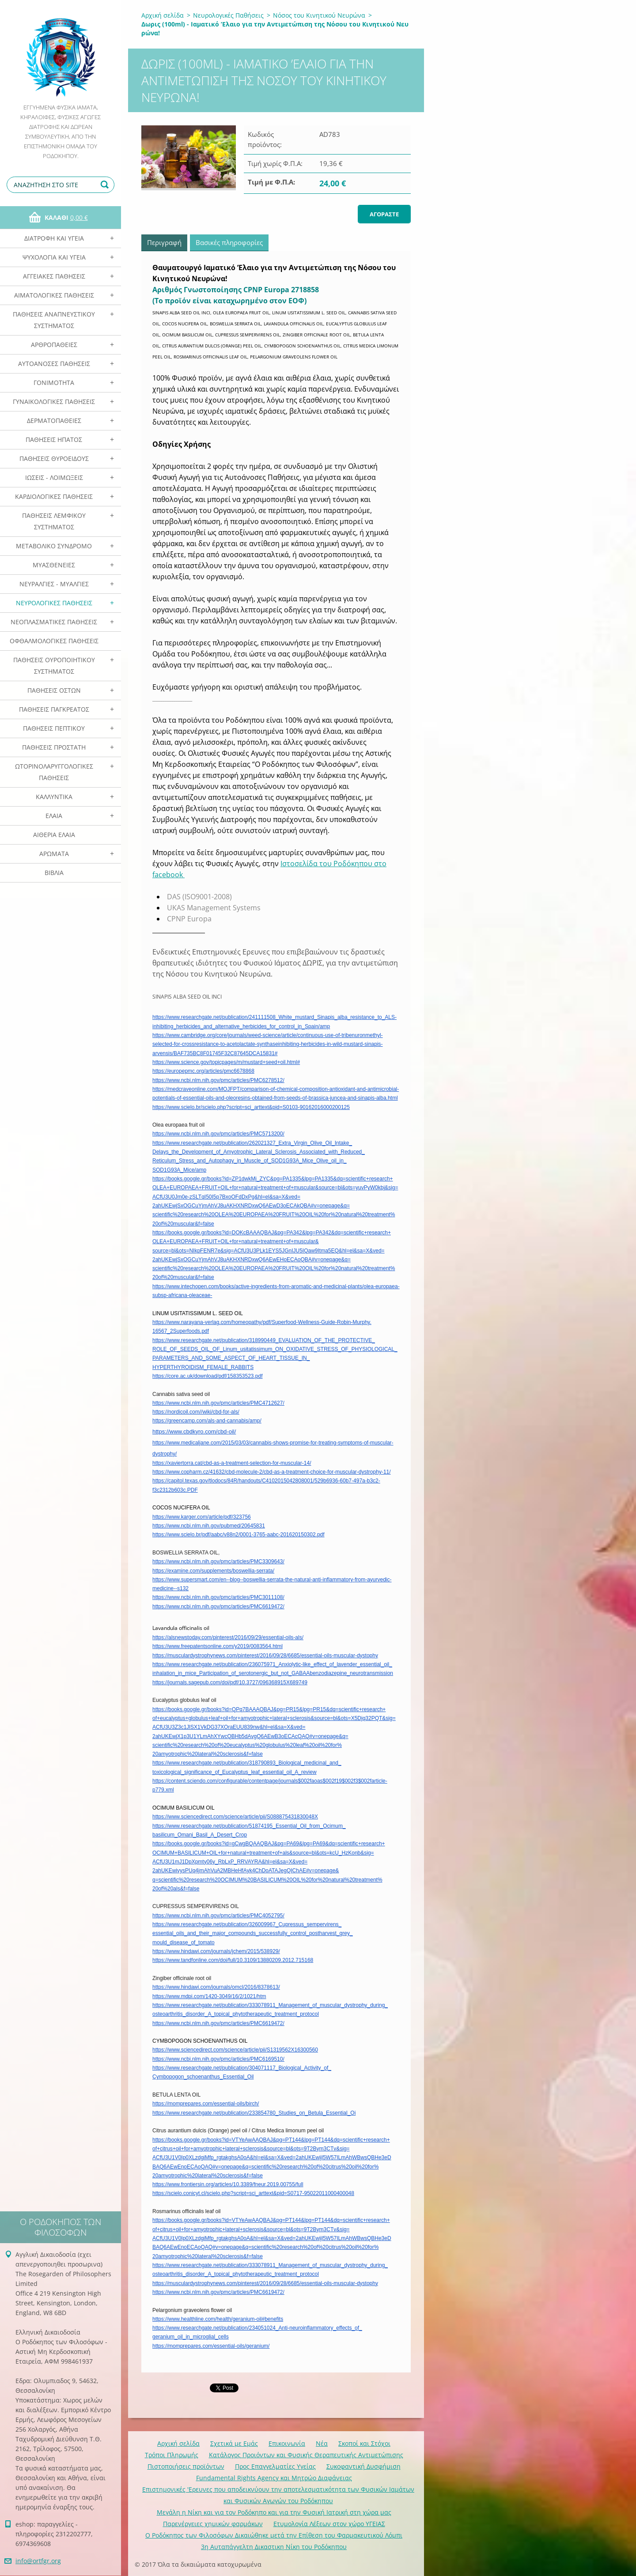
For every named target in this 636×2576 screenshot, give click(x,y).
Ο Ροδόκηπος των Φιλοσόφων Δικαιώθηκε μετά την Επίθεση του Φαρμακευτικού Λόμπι (273, 2535)
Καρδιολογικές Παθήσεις (54, 496)
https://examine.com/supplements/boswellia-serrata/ (213, 1571)
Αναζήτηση (106, 184)
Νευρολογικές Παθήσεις (54, 603)
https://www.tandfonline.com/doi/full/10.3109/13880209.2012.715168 (232, 1960)
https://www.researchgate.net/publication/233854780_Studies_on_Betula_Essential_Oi (254, 2113)
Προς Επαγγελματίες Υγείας (275, 2466)
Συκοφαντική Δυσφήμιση (363, 2466)
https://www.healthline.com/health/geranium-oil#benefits (217, 2319)
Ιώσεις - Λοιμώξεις (54, 477)
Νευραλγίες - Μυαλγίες (54, 584)
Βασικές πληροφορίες (229, 242)
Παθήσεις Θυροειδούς (54, 458)
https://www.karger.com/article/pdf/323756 (201, 1517)
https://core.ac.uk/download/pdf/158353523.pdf (207, 1376)
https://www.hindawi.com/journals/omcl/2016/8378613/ (216, 1987)
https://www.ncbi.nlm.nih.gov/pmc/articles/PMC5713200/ (218, 1134)
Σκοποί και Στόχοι (364, 2443)
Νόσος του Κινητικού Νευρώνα (319, 15)
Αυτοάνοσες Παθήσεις (54, 363)
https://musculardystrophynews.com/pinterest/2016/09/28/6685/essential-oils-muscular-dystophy (265, 1655)
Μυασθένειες (54, 565)
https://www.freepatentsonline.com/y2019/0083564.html (217, 1646)
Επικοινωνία (287, 2443)
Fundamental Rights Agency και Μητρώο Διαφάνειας (274, 2478)
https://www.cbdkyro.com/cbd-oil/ (194, 1431)
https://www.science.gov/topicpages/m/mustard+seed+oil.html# (226, 1062)
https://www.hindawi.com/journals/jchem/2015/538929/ (216, 1951)
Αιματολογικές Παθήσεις (54, 295)
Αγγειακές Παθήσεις (54, 276)
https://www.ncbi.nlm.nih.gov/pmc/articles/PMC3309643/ (218, 1561)
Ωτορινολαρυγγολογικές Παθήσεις (54, 772)
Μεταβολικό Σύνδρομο (54, 546)
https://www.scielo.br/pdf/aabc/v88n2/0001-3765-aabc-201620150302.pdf (238, 1534)
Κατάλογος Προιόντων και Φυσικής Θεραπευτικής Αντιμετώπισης (306, 2455)
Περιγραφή (164, 242)
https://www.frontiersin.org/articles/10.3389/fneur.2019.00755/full (227, 2184)
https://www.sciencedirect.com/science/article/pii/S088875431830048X (235, 1817)
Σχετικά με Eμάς (234, 2443)
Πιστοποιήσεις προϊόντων (186, 2466)
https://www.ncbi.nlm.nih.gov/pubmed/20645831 (208, 1526)
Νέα (322, 2443)
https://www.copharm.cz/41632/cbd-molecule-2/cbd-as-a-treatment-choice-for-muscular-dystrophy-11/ (271, 1472)
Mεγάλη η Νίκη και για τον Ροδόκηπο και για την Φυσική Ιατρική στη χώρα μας (274, 2512)
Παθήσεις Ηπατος (54, 439)
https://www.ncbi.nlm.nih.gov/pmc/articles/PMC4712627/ (218, 1403)
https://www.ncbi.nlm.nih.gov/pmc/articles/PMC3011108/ (218, 1597)
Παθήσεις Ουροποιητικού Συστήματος (54, 665)
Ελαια (53, 815)
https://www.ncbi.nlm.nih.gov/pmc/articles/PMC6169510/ (218, 2059)
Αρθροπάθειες (54, 344)
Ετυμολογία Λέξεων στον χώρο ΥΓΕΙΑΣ (329, 2523)
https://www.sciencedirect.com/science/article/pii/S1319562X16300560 (235, 2050)
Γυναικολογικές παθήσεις (54, 401)
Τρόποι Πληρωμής (171, 2455)
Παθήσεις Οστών (54, 690)
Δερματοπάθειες (54, 420)
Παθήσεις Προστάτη (54, 747)
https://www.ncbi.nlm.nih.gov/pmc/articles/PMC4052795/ (218, 1915)
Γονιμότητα (54, 382)
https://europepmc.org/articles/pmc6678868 (203, 1071)
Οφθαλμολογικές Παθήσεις (54, 641)
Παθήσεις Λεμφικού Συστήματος (54, 521)
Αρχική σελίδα (162, 15)
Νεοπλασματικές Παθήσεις (54, 622)
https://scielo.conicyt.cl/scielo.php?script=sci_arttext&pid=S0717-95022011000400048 (253, 2193)
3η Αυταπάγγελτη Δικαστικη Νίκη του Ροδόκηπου (274, 2546)
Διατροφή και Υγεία (54, 238)
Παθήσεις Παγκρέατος (54, 709)
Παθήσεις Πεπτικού (54, 728)
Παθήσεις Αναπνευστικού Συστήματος (54, 320)
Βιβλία (54, 872)
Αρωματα (54, 853)
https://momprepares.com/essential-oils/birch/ (205, 2104)
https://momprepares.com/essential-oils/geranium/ (210, 2346)
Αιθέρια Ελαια (54, 834)
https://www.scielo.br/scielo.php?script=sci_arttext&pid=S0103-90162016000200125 (251, 1107)
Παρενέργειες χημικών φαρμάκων (213, 2523)
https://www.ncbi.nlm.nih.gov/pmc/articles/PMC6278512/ (218, 1080)
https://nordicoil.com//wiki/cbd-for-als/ (195, 1412)
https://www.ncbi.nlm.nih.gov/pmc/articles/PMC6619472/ (218, 1606)
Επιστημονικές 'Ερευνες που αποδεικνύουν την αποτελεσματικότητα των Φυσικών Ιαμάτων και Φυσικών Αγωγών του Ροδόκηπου (278, 2495)
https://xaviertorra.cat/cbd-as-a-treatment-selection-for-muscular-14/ (231, 1463)
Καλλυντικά (54, 796)
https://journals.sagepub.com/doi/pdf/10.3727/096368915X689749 (229, 1682)
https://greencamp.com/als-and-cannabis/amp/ (206, 1421)
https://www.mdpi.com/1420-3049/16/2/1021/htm (209, 1996)
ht (154, 2005)
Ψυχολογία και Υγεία (54, 257)
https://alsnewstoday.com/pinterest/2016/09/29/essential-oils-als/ (227, 1637)
